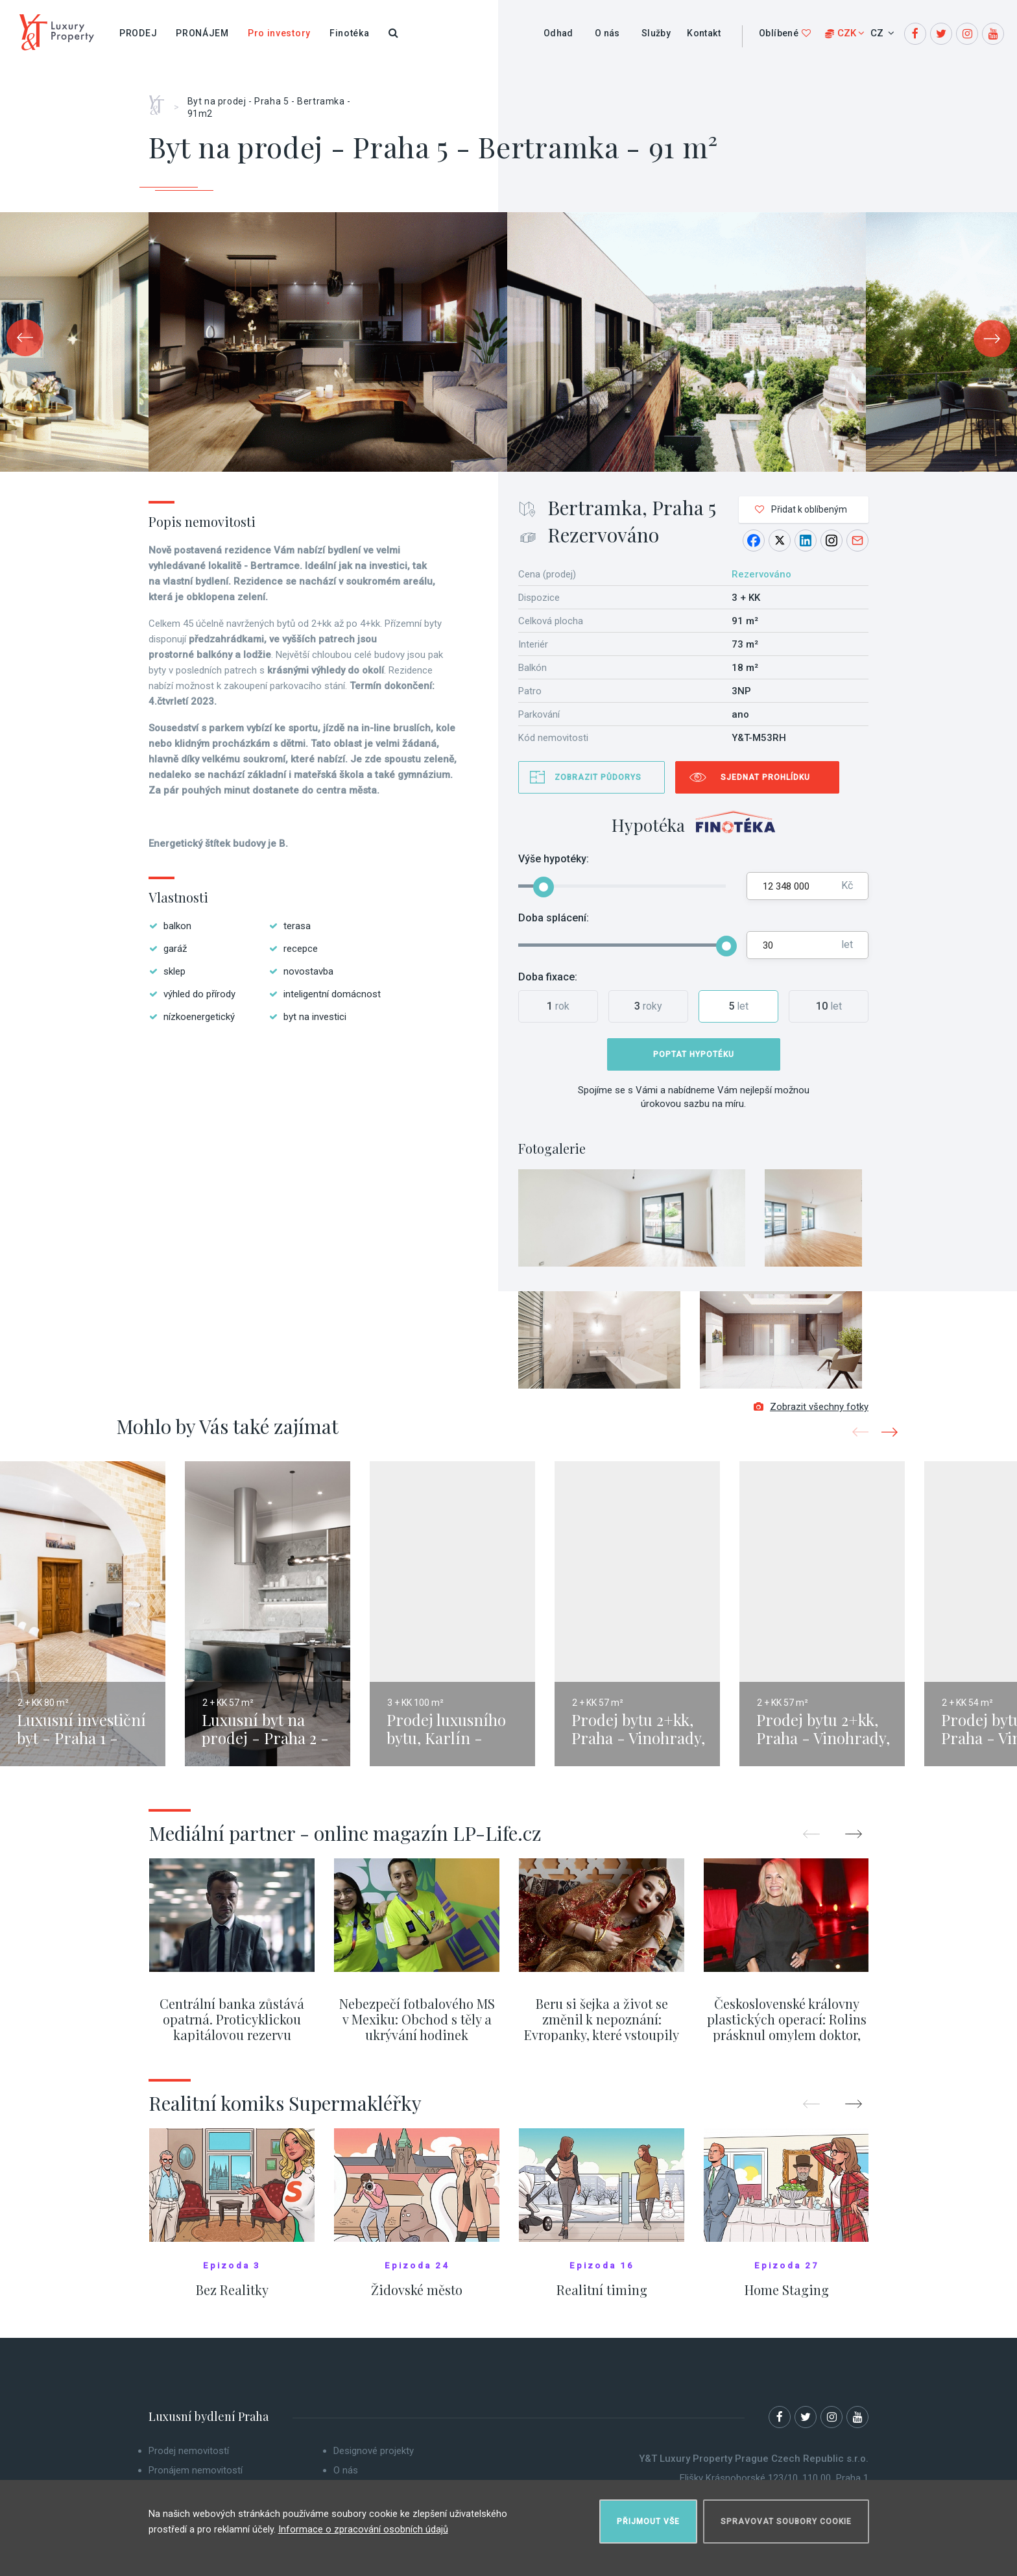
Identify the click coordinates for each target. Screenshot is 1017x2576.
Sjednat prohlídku (765, 777)
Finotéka (349, 33)
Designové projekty (373, 2460)
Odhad (558, 33)
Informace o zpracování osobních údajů (363, 2523)
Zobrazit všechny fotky (811, 1416)
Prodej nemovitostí (189, 2460)
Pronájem (202, 33)
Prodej (138, 33)
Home (161, 100)
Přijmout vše (648, 2515)
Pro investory (279, 33)
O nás (607, 33)
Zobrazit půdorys (598, 777)
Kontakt (704, 33)
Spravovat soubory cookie (786, 2515)
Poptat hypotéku (693, 1054)
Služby (656, 33)
